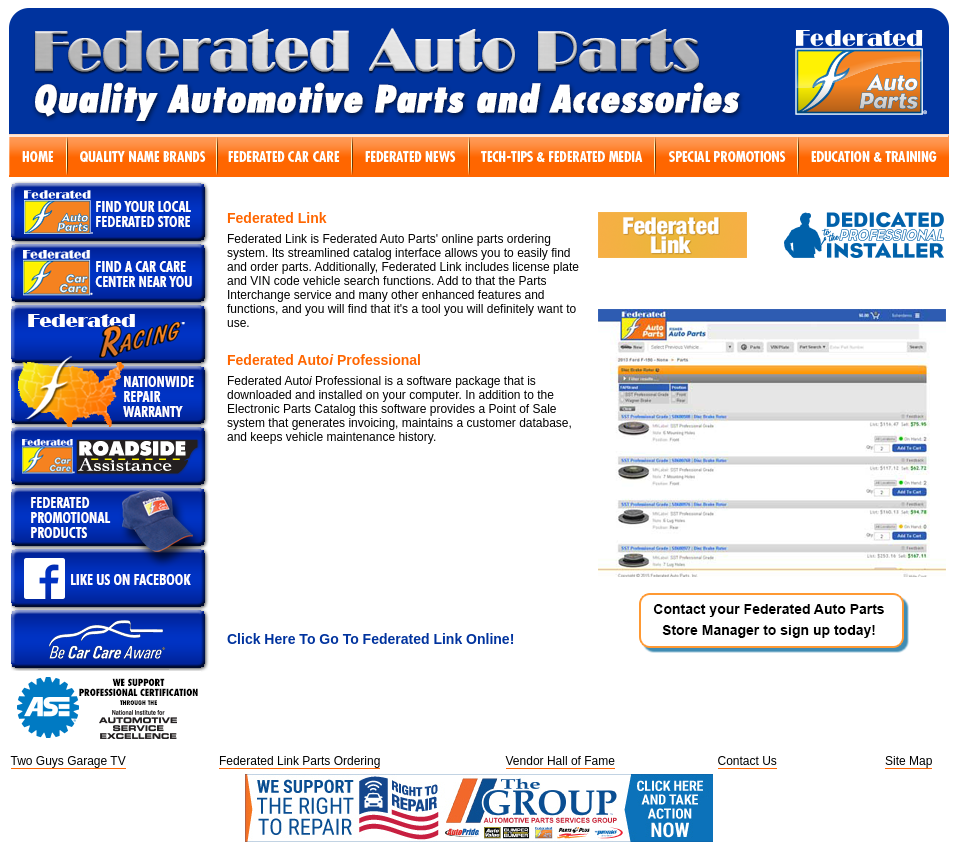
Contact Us (747, 761)
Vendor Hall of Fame (560, 761)
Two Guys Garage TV (68, 761)
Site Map (908, 761)
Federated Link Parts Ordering (299, 761)
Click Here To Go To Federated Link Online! (370, 639)
